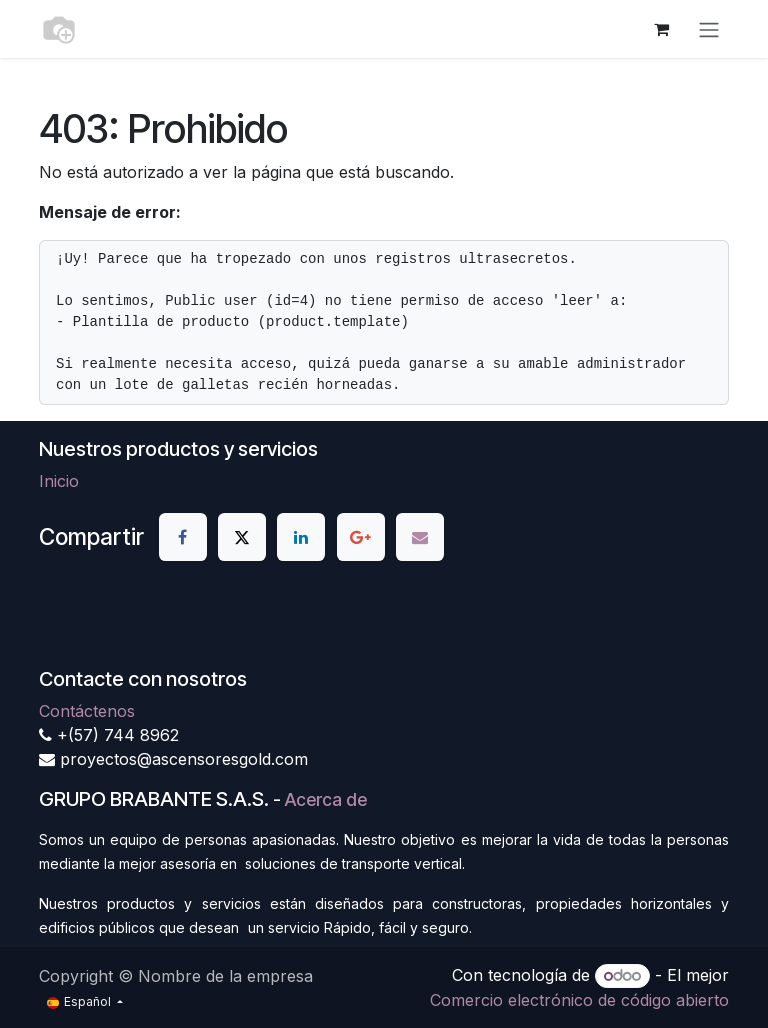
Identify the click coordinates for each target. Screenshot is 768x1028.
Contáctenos (87, 711)
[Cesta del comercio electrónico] (661, 29)
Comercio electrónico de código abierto (579, 1000)
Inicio (59, 481)
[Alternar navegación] (709, 29)
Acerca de (326, 799)
